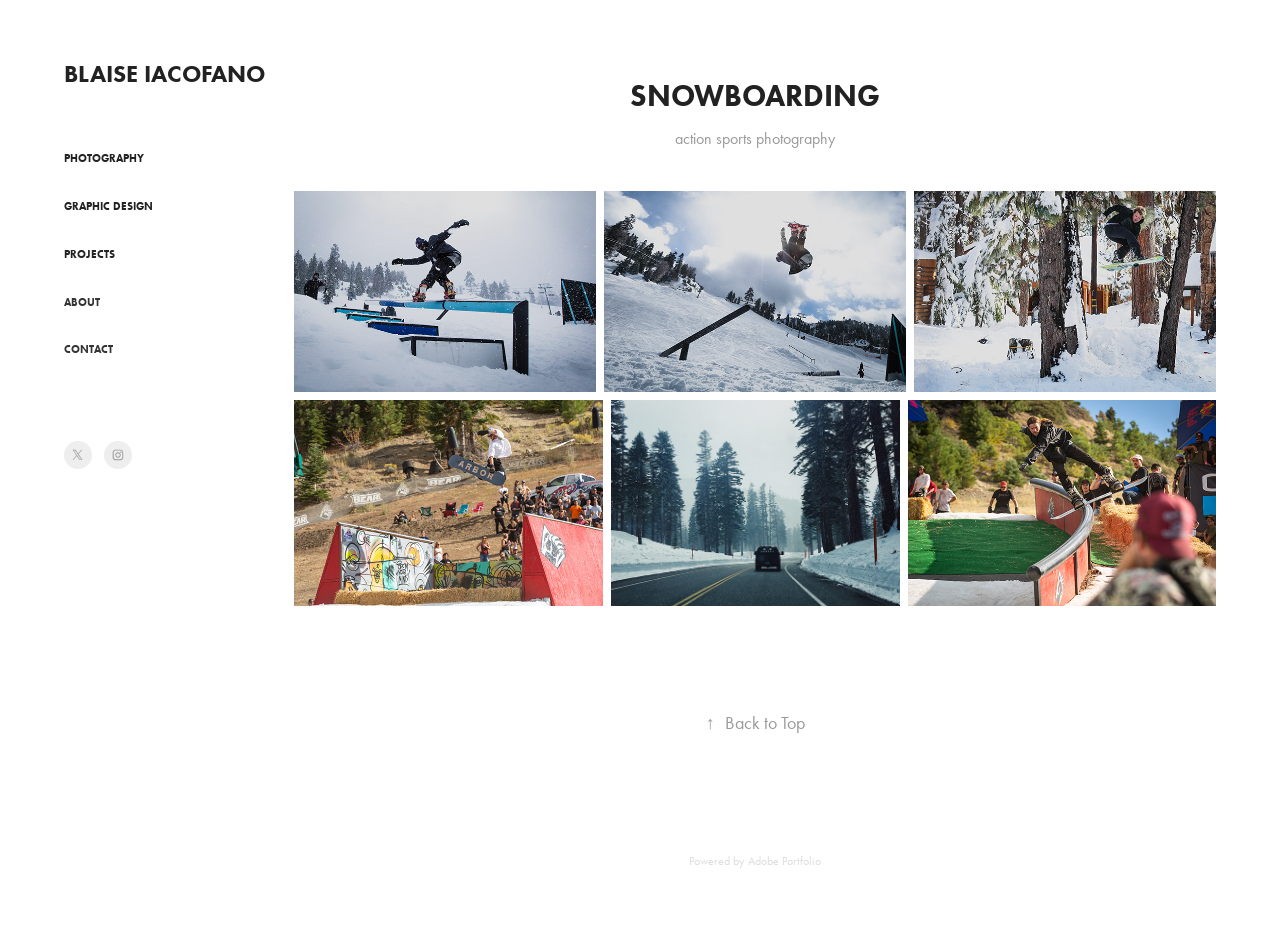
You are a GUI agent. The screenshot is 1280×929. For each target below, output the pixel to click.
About (82, 302)
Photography (104, 158)
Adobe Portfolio (784, 861)
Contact (88, 349)
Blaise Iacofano (164, 73)
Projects (89, 254)
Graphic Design (108, 206)
